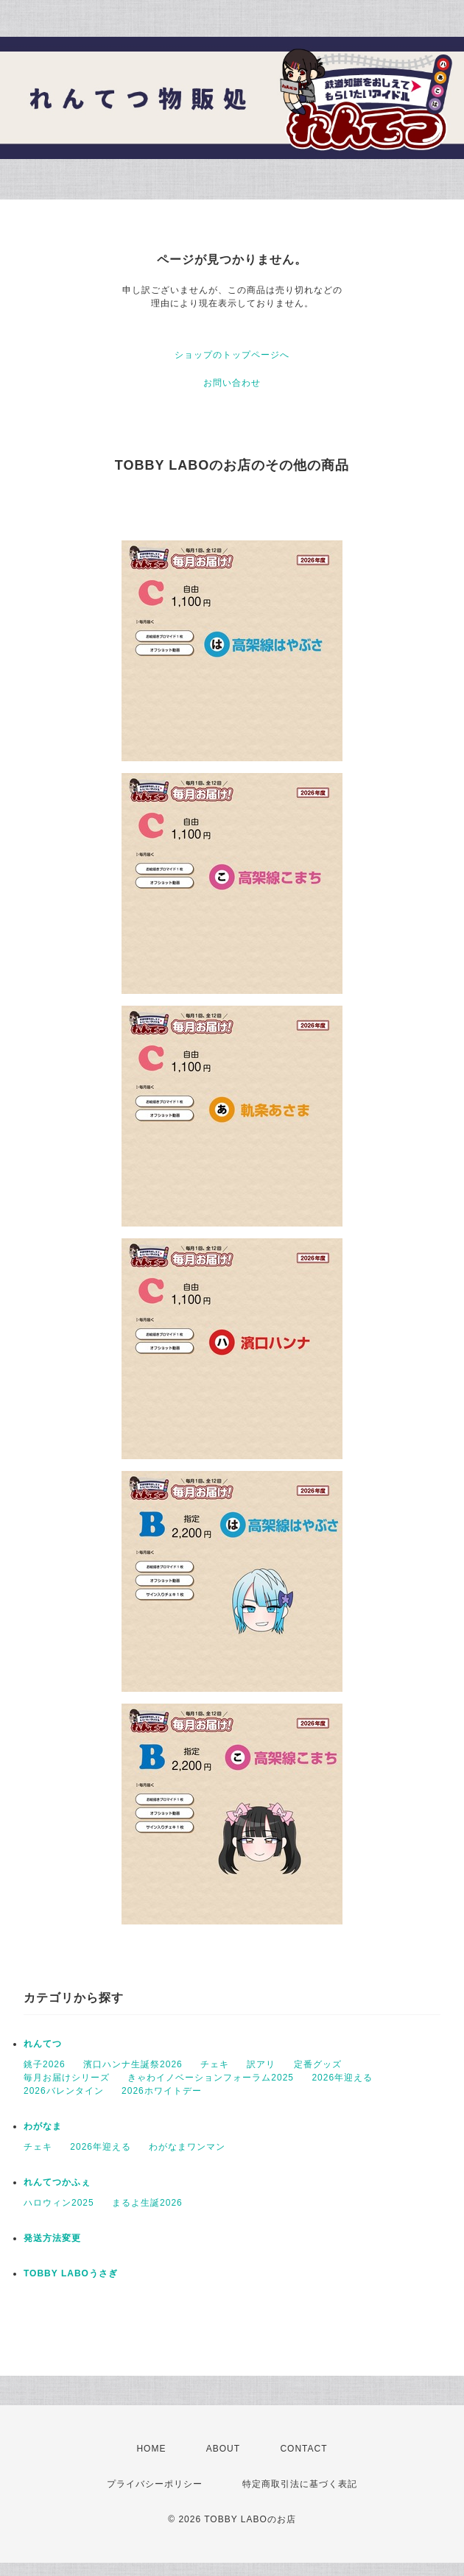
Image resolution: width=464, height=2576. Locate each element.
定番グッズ (318, 2064)
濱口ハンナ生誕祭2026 (133, 2064)
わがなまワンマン (187, 2147)
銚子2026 (45, 2064)
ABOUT (223, 2448)
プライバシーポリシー (155, 2484)
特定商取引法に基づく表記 (299, 2484)
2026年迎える (342, 2077)
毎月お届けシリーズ (67, 2077)
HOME (151, 2448)
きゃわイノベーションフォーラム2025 (210, 2077)
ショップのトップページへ (232, 355)
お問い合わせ (232, 383)
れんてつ (43, 2044)
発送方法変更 (52, 2238)
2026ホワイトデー (162, 2091)
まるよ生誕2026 (147, 2203)
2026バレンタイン (64, 2091)
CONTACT (303, 2448)
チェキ (214, 2064)
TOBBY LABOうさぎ (71, 2273)
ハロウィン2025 (59, 2203)
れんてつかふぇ (57, 2182)
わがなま (43, 2126)
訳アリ (261, 2064)
